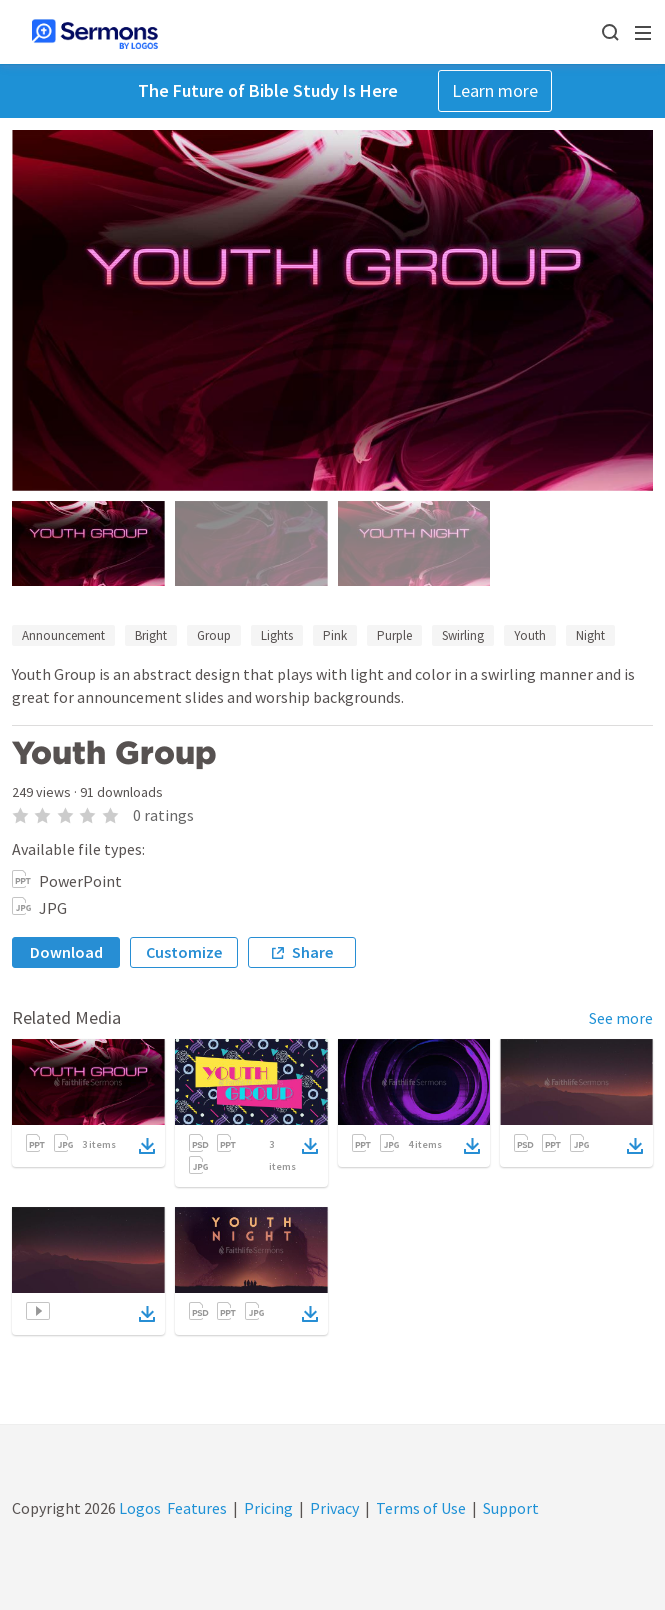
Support (511, 1508)
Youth (530, 635)
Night (590, 635)
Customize (184, 952)
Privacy (334, 1508)
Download (66, 952)
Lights (277, 635)
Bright (151, 635)
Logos (138, 1508)
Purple (394, 635)
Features (197, 1508)
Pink (335, 635)
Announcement (63, 635)
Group (214, 635)
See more (621, 1018)
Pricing (268, 1508)
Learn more (495, 90)
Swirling (463, 635)
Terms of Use (421, 1508)
